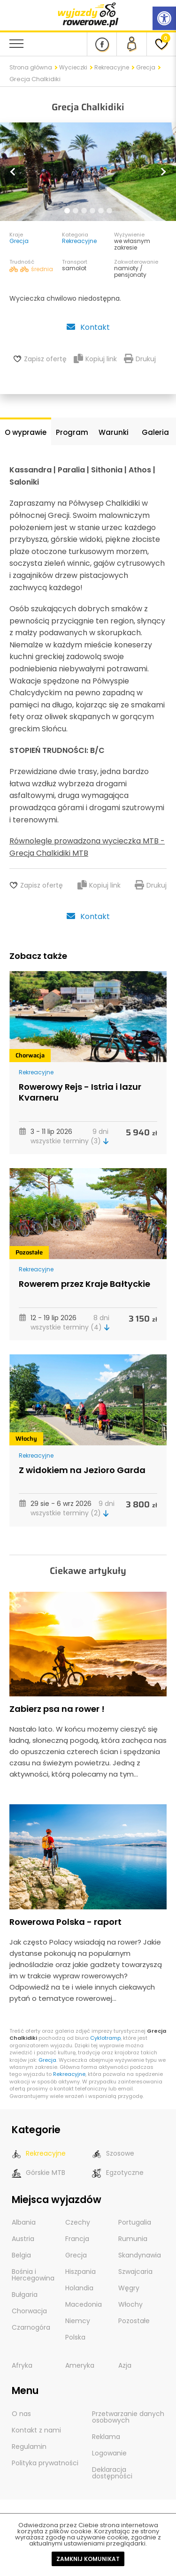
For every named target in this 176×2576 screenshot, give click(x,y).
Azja (124, 2365)
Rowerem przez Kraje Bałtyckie (84, 1284)
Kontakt (88, 327)
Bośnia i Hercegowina (33, 2275)
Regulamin (29, 2446)
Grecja (145, 67)
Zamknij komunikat (88, 2559)
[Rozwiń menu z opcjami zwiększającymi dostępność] (164, 18)
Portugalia (134, 2222)
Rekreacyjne (111, 67)
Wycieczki (73, 67)
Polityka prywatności (45, 2463)
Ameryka (79, 2365)
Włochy (26, 1439)
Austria (23, 2238)
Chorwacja (30, 1055)
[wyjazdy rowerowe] (88, 14)
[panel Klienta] (131, 44)
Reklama (106, 2436)
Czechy (77, 2222)
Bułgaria (25, 2294)
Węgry (128, 2288)
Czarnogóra (31, 2327)
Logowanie (109, 2453)
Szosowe (113, 2153)
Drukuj (140, 359)
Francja (77, 2238)
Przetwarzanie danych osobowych (128, 2417)
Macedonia (83, 2304)
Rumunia (132, 2238)
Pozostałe (29, 1252)
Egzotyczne (118, 2173)
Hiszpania (80, 2271)
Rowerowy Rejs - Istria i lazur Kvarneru (80, 1092)
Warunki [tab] (114, 432)
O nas (21, 2413)
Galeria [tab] (155, 432)
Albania (24, 2222)
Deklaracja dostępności (112, 2473)
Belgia (21, 2255)
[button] (13, 171)
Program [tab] (72, 432)
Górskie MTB (38, 2173)
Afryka (22, 2365)
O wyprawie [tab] (25, 432)
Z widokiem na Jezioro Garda (82, 1470)
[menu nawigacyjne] (16, 43)
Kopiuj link (95, 359)
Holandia (79, 2288)
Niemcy (77, 2320)
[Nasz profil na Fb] (101, 44)
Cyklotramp (105, 2038)
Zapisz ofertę (45, 359)
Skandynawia (139, 2255)
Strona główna (30, 67)
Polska (75, 2337)
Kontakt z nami (36, 2430)
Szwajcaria (135, 2271)
